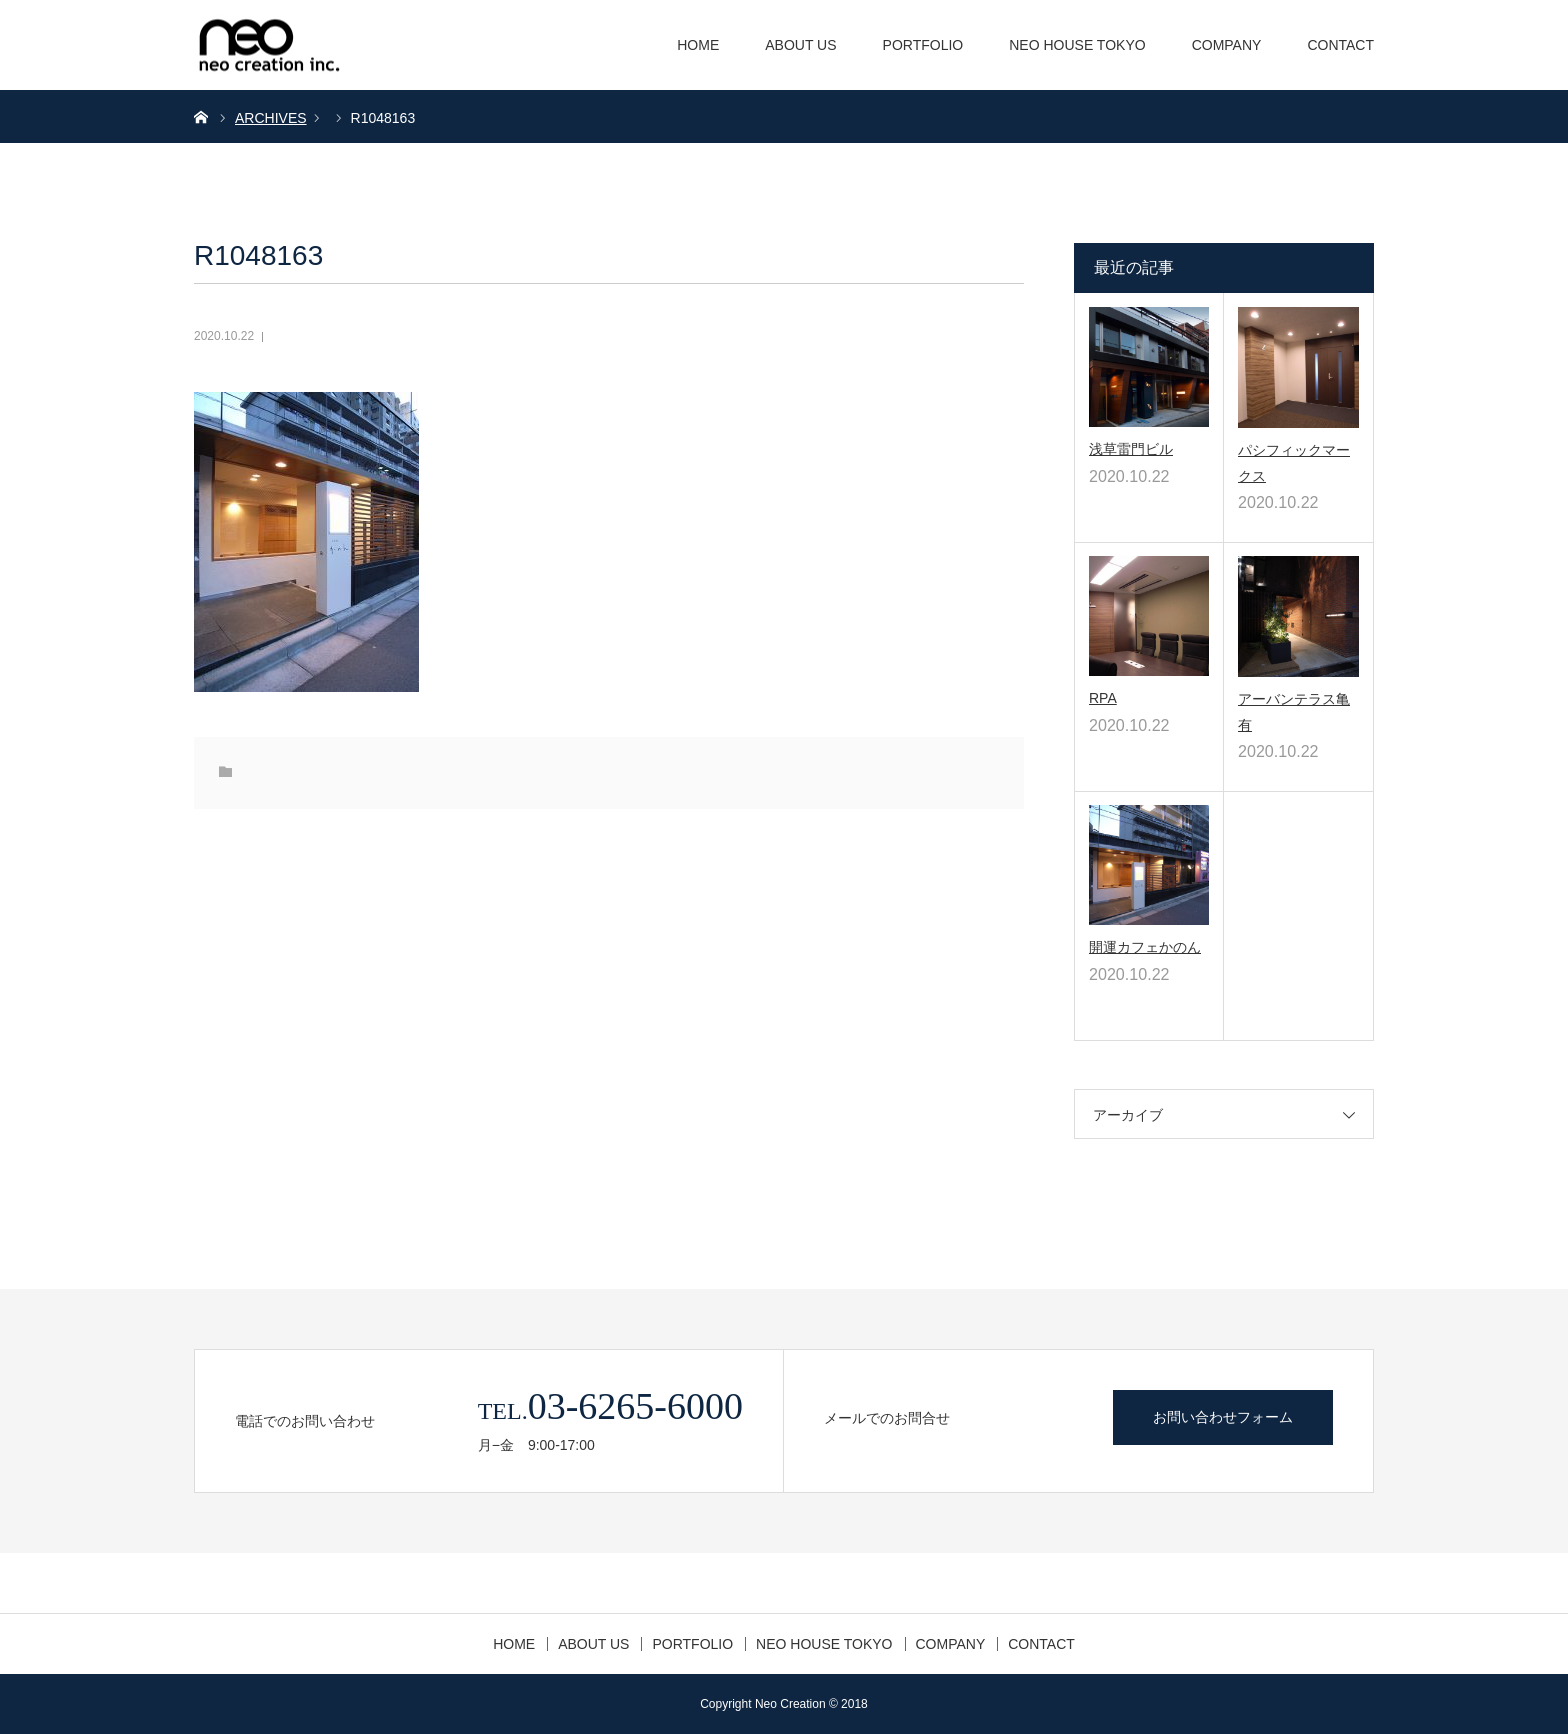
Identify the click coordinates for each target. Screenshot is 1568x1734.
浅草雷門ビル (1131, 449)
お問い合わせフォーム (1223, 1417)
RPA (1103, 698)
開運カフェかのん (1145, 947)
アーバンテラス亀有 (1294, 711)
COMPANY (1227, 45)
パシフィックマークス (1294, 462)
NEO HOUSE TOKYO (1077, 45)
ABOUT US (800, 45)
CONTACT (1340, 45)
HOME (698, 45)
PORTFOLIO (923, 45)
